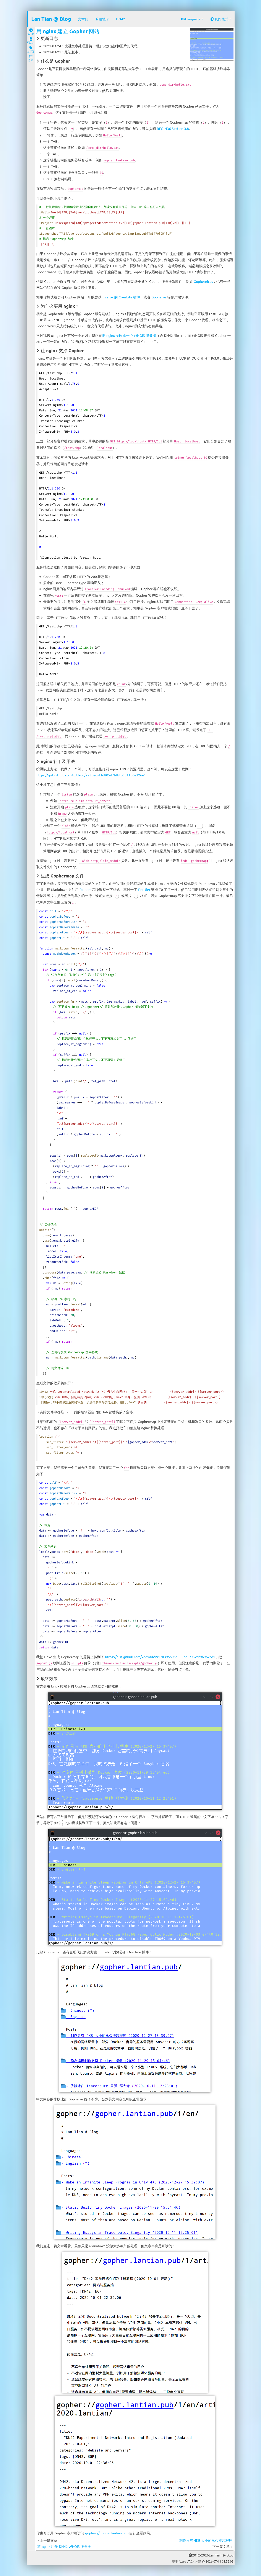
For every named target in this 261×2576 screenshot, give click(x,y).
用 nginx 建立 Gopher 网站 (67, 31)
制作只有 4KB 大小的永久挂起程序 (205, 2540)
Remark (85, 889)
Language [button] (191, 19)
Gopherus (158, 297)
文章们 (83, 19)
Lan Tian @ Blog (51, 18)
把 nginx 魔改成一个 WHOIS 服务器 (129, 335)
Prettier (144, 889)
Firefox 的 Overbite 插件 (121, 297)
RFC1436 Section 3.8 (173, 128)
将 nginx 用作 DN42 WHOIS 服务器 (64, 2546)
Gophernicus (203, 281)
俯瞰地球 (102, 19)
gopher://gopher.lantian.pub (106, 2533)
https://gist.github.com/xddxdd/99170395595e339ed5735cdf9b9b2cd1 (160, 1657)
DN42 (120, 19)
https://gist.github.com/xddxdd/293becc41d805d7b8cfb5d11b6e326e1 (91, 775)
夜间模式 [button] (219, 19)
